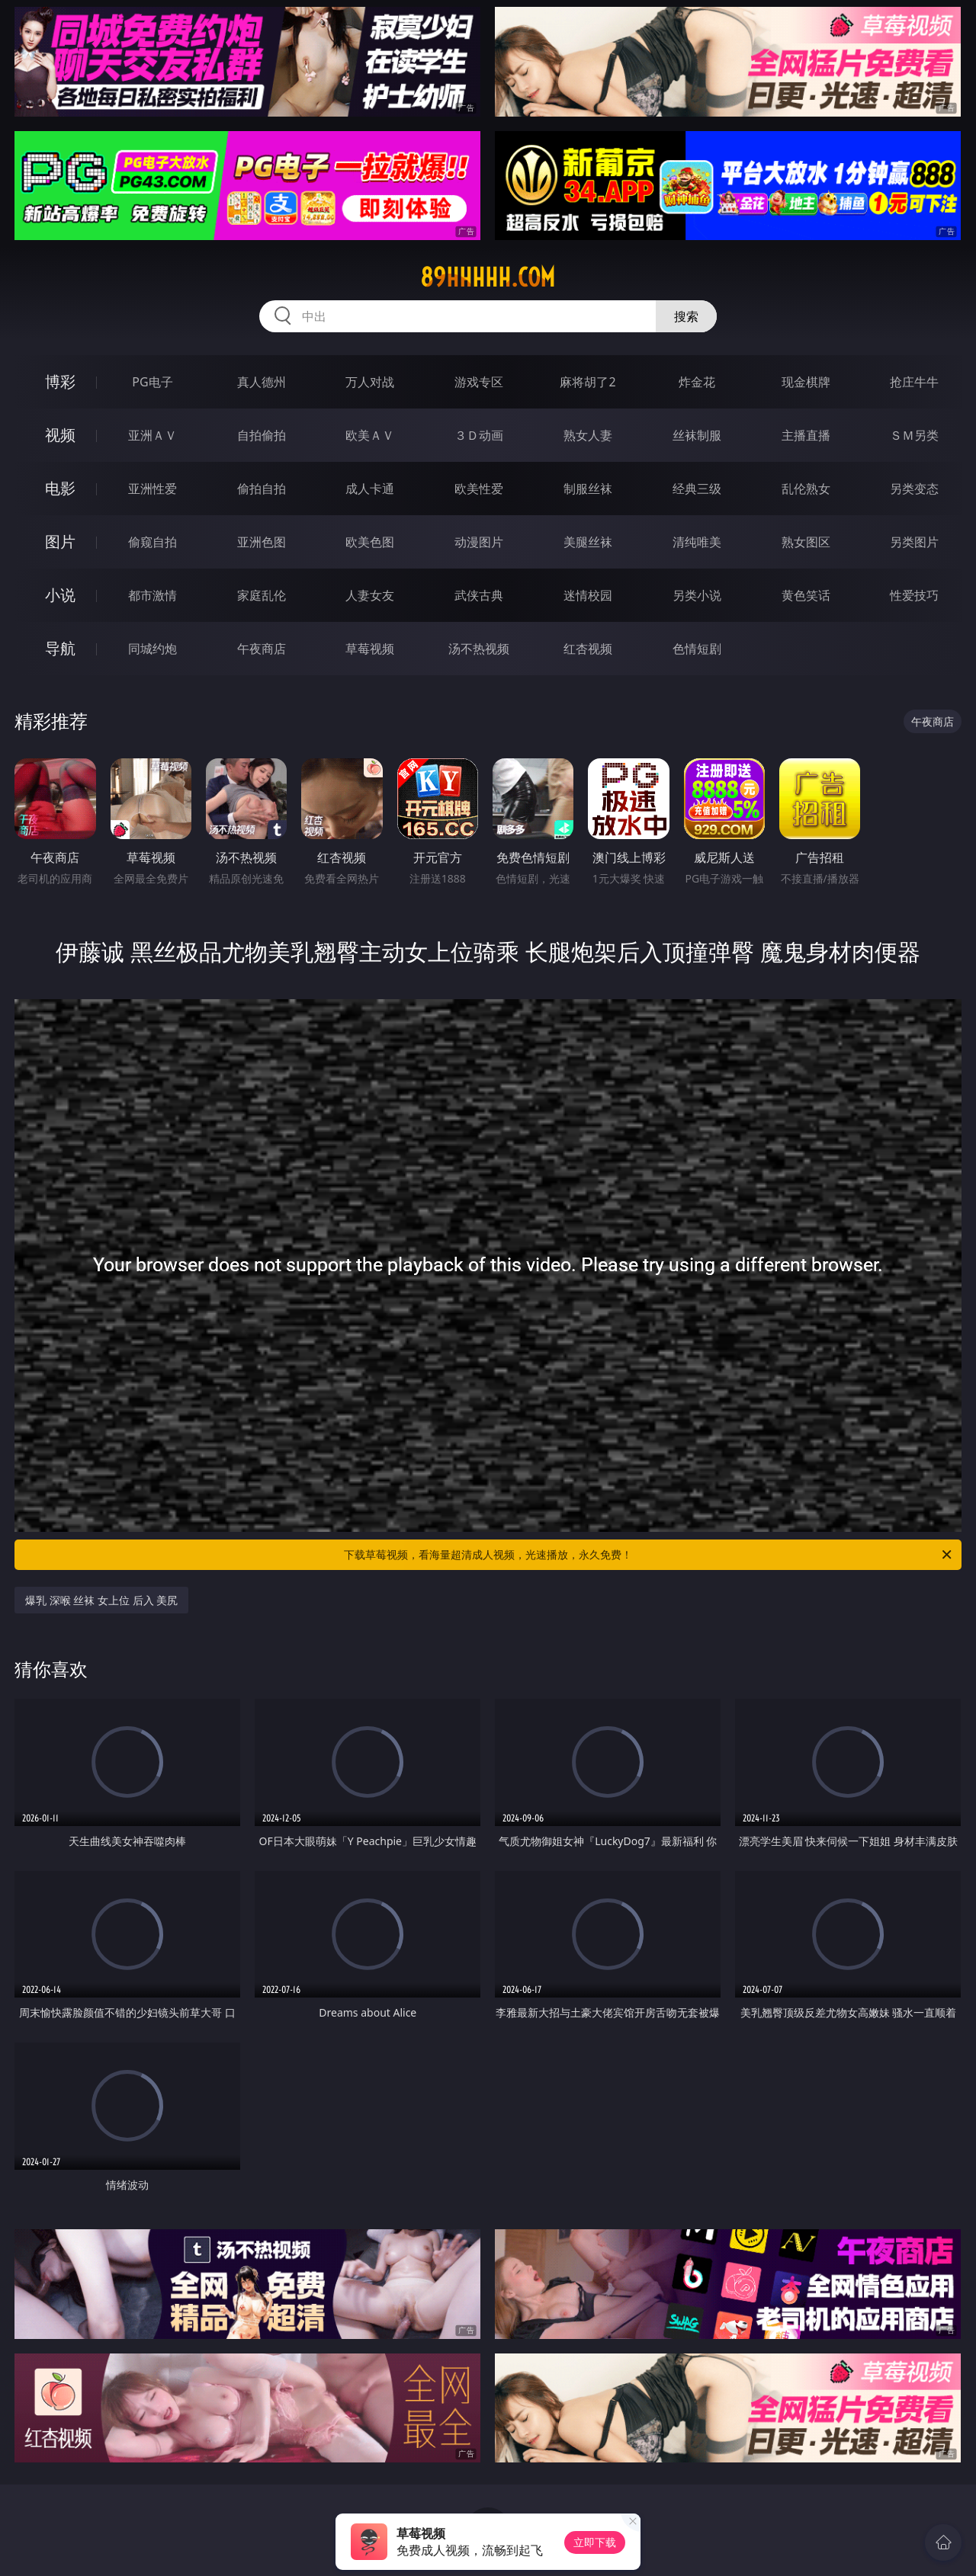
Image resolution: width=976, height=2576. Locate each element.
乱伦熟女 (806, 488)
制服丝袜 (587, 488)
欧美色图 (369, 541)
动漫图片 (478, 541)
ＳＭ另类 (914, 435)
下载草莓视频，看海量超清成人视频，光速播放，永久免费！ (649, 1555)
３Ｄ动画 (478, 435)
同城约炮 (152, 648)
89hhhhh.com (487, 277)
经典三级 (697, 488)
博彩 (60, 381)
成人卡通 (369, 488)
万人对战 (369, 381)
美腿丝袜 (587, 541)
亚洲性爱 (152, 488)
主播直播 (806, 435)
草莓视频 (369, 648)
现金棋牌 (806, 381)
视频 (60, 435)
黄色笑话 (806, 595)
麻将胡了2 (587, 381)
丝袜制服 (697, 435)
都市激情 (152, 595)
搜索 (686, 316)
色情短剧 (697, 648)
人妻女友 (369, 595)
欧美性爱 (478, 488)
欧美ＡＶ (369, 435)
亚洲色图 (261, 541)
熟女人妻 (587, 435)
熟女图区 (806, 541)
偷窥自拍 (152, 541)
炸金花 (697, 381)
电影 (60, 488)
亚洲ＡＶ (152, 435)
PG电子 (152, 381)
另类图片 (914, 541)
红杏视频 (587, 648)
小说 (60, 595)
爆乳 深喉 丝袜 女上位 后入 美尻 (101, 1600)
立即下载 (594, 2542)
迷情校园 (587, 595)
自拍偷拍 (261, 435)
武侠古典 (478, 595)
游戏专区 (478, 381)
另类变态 (914, 488)
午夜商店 (261, 648)
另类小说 (697, 595)
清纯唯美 (697, 541)
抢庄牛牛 (914, 381)
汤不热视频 (478, 648)
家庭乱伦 (261, 595)
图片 (60, 541)
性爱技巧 (914, 595)
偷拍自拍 (261, 488)
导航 (60, 648)
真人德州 (261, 381)
